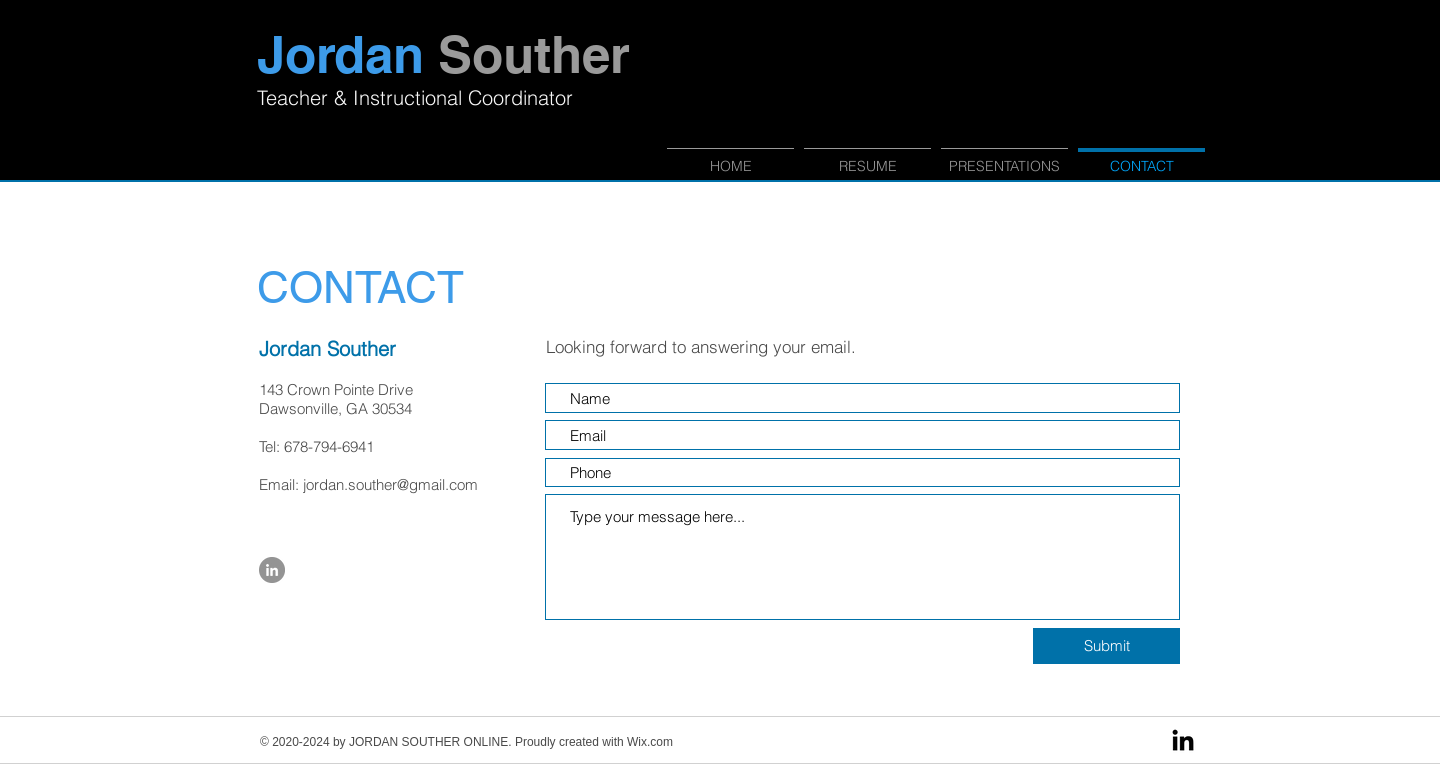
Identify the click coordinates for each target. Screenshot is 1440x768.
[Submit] (1106, 646)
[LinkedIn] (1183, 742)
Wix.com (650, 742)
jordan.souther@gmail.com (390, 484)
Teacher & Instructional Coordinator (415, 97)
